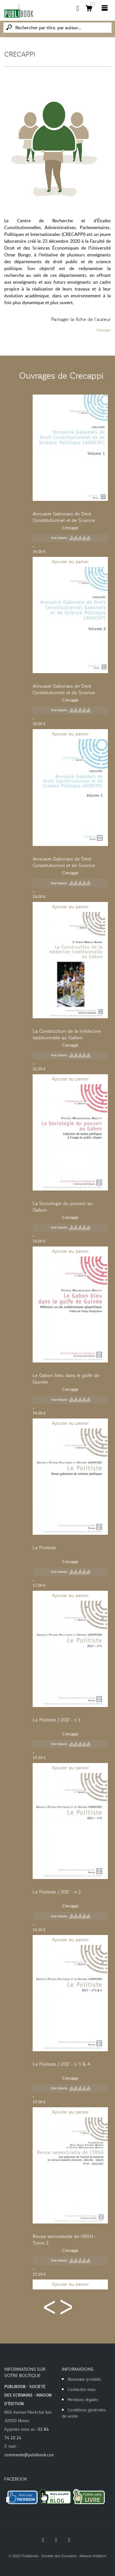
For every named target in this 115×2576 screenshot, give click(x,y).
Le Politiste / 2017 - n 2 (57, 1892)
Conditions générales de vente (84, 2413)
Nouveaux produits (84, 2379)
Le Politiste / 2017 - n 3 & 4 (61, 2064)
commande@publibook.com (29, 2454)
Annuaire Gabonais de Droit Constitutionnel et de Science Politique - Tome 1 (64, 520)
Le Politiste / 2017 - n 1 (56, 1720)
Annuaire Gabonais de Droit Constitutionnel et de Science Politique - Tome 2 (64, 693)
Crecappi (70, 527)
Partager (104, 330)
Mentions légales (83, 2399)
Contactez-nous (82, 2389)
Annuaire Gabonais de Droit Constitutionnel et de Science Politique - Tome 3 (64, 865)
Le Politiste (44, 1547)
